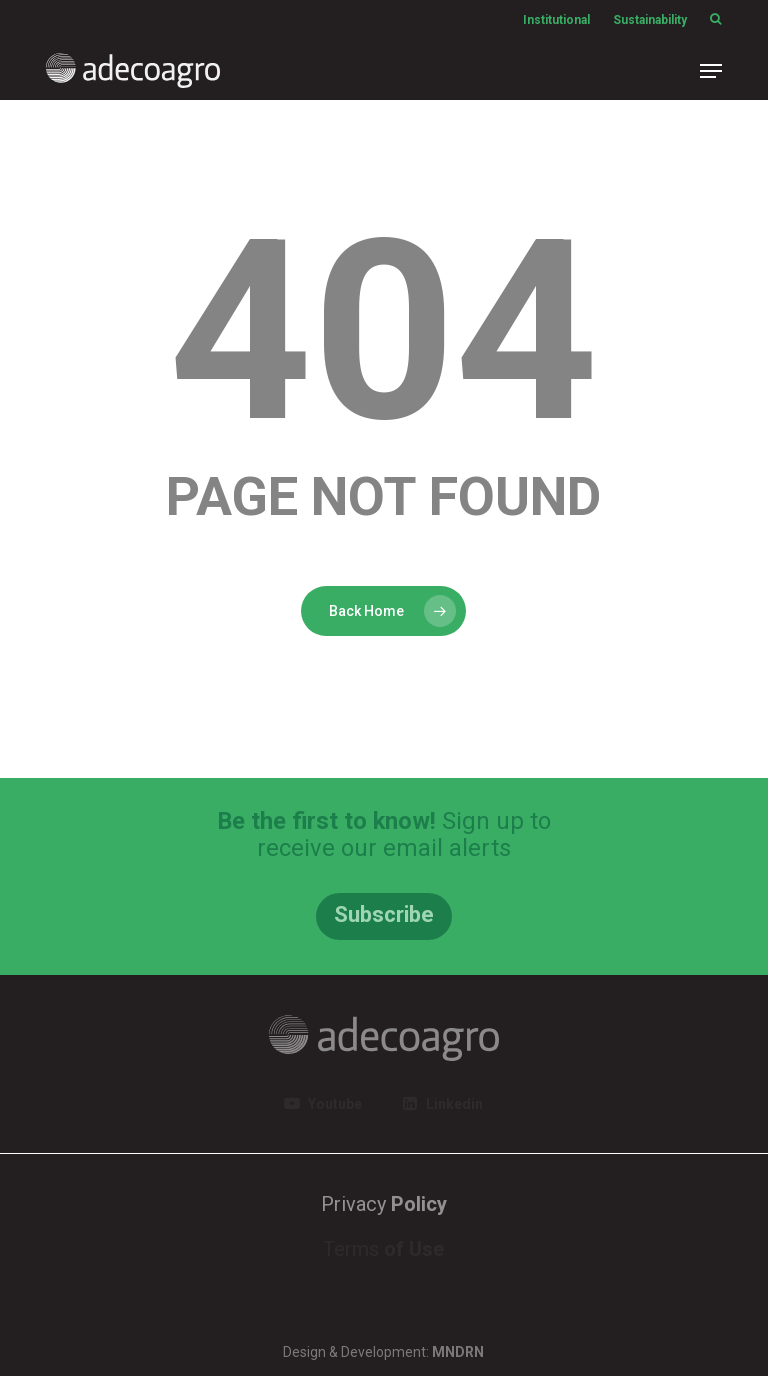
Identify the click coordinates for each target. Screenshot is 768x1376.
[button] (711, 71)
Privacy (384, 1204)
